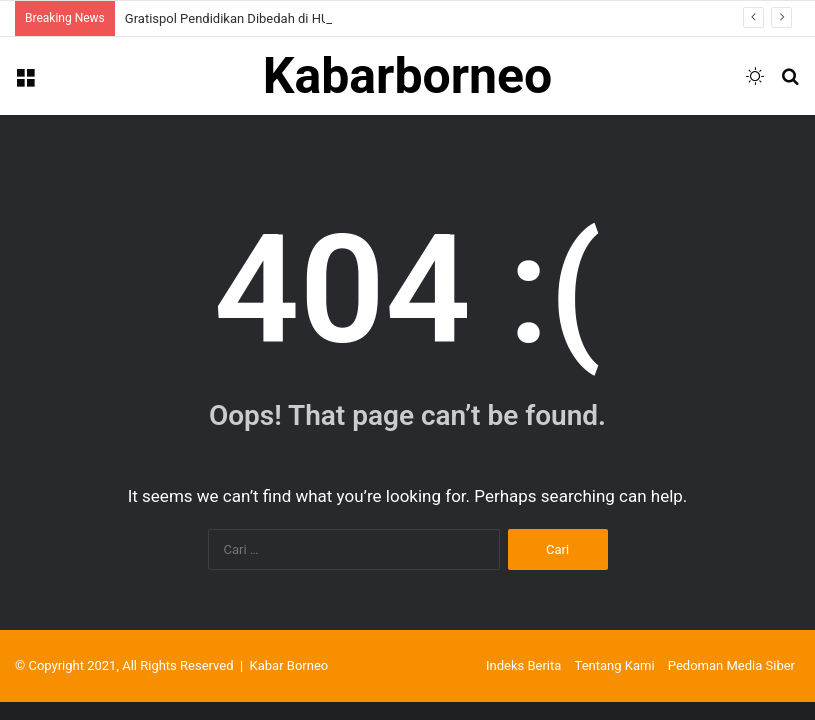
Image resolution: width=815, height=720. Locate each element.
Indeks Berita (523, 665)
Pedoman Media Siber (731, 665)
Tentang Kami (615, 665)
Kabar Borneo (289, 665)
